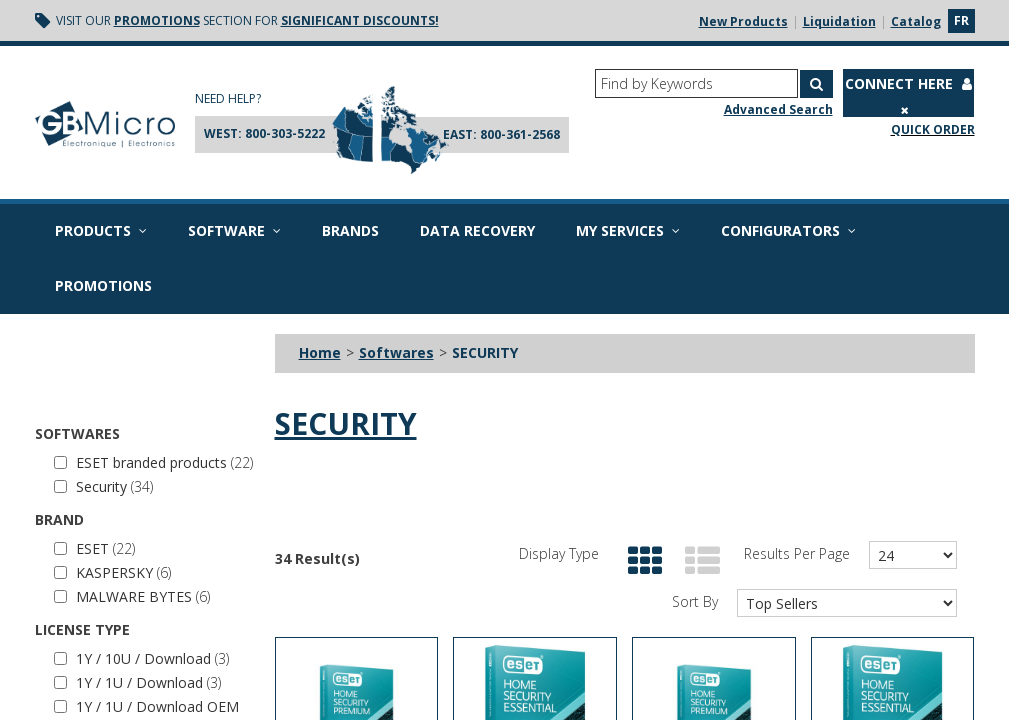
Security (103, 486)
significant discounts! (360, 20)
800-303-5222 (285, 133)
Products (101, 230)
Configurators (788, 230)
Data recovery (477, 230)
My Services (628, 230)
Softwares (396, 352)
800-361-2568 (520, 134)
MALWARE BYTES (132, 596)
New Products (743, 21)
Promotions (157, 20)
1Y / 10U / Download (141, 658)
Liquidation (839, 21)
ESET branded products (153, 462)
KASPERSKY (112, 572)
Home (320, 352)
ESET (94, 548)
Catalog (916, 21)
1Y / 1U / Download (137, 682)
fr (961, 20)
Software (234, 230)
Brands (350, 230)
